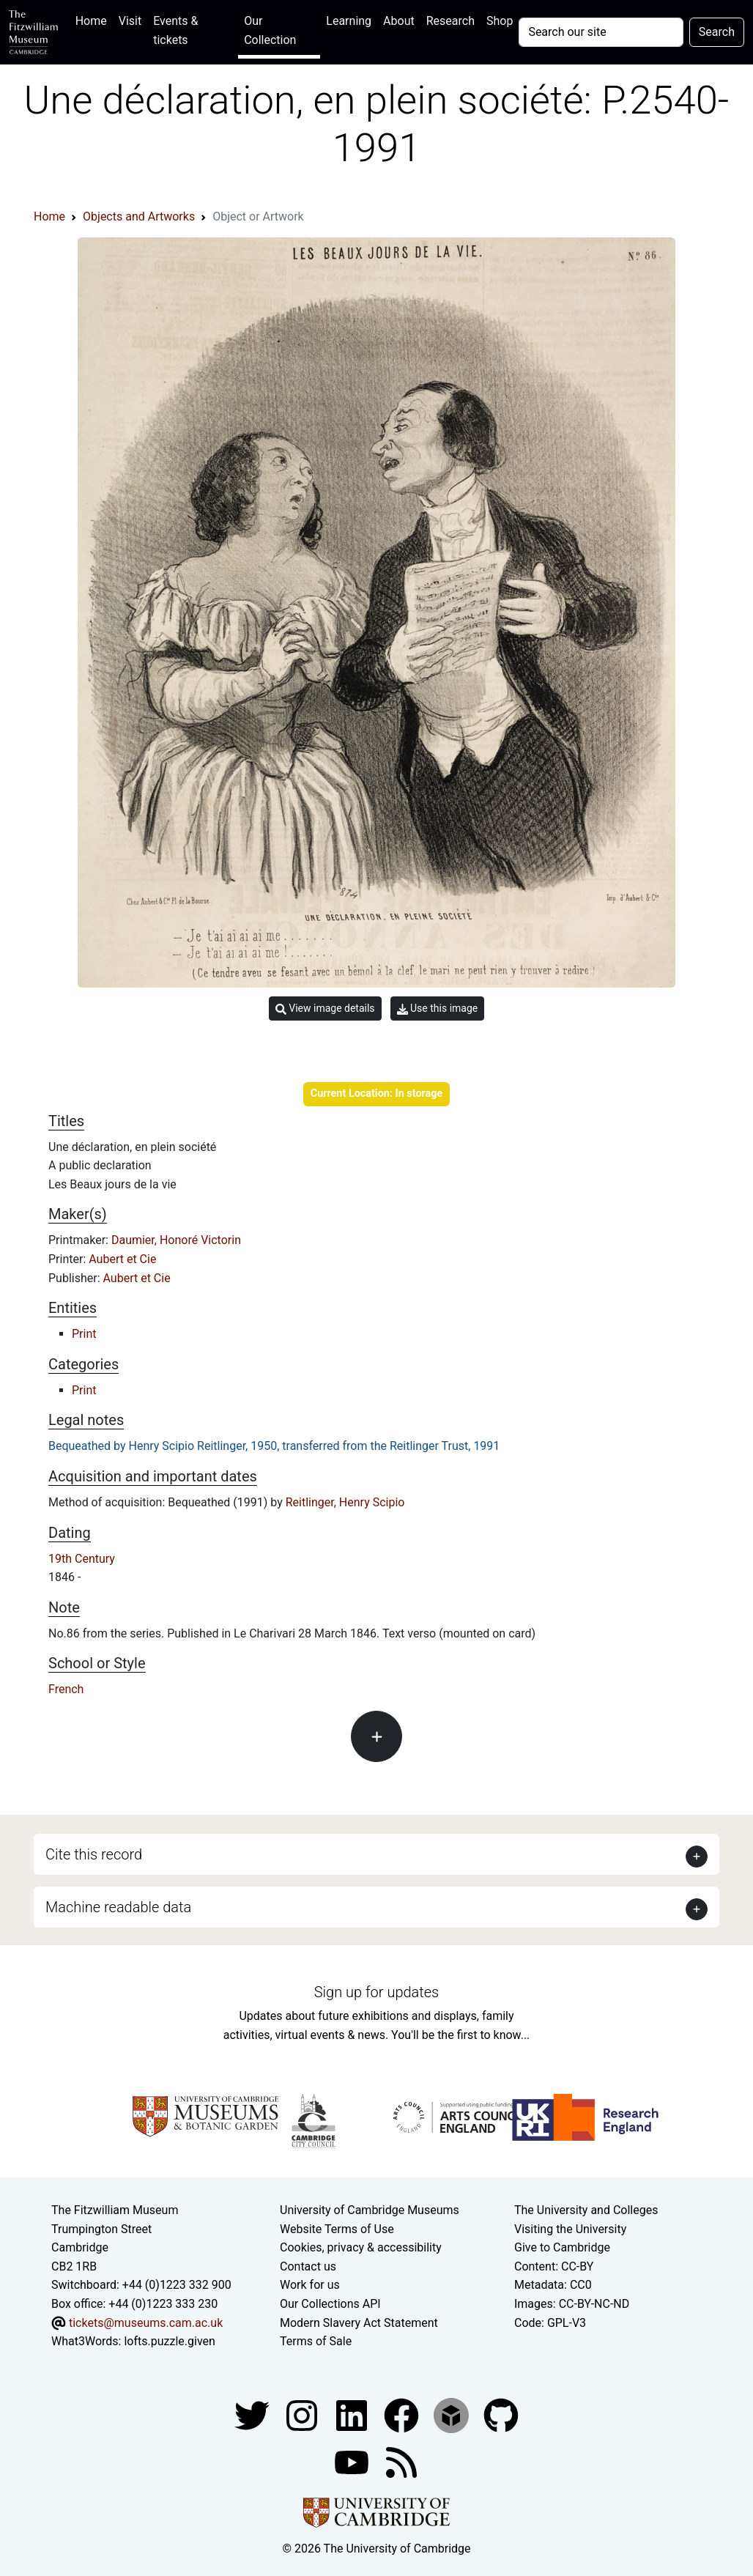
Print (84, 1334)
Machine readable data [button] (118, 1907)
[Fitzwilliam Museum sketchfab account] (453, 2414)
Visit (130, 21)
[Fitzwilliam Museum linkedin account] (403, 2414)
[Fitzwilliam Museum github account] (501, 2414)
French (66, 1689)
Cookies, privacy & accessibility (361, 2247)
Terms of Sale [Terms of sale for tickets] (316, 2341)
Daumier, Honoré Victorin (176, 1240)
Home (94, 19)
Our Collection (270, 30)
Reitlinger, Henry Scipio (345, 1502)
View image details (325, 1008)
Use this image (437, 1008)
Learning (348, 21)
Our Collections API (330, 2304)
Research (450, 21)
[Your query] (601, 32)
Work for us (310, 2285)
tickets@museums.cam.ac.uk (146, 2323)
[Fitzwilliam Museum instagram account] (303, 2414)
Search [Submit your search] (717, 32)
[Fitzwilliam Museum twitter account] (253, 2414)
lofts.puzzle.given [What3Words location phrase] (169, 2341)
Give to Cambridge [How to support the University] (562, 2247)
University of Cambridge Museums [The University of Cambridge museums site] (369, 2210)
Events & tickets (175, 30)
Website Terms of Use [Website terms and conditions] (337, 2229)
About (399, 21)
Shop (499, 21)
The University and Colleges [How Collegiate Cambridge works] (586, 2210)
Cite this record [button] (93, 1854)
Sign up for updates (376, 1992)
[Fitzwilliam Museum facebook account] (353, 2414)
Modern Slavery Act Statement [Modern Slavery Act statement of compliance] (359, 2323)
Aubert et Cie (122, 1259)
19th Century (81, 1559)
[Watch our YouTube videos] (353, 2461)
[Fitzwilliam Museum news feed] (401, 2461)
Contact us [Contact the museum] (308, 2266)
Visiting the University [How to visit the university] (570, 2229)
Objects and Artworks (139, 216)
